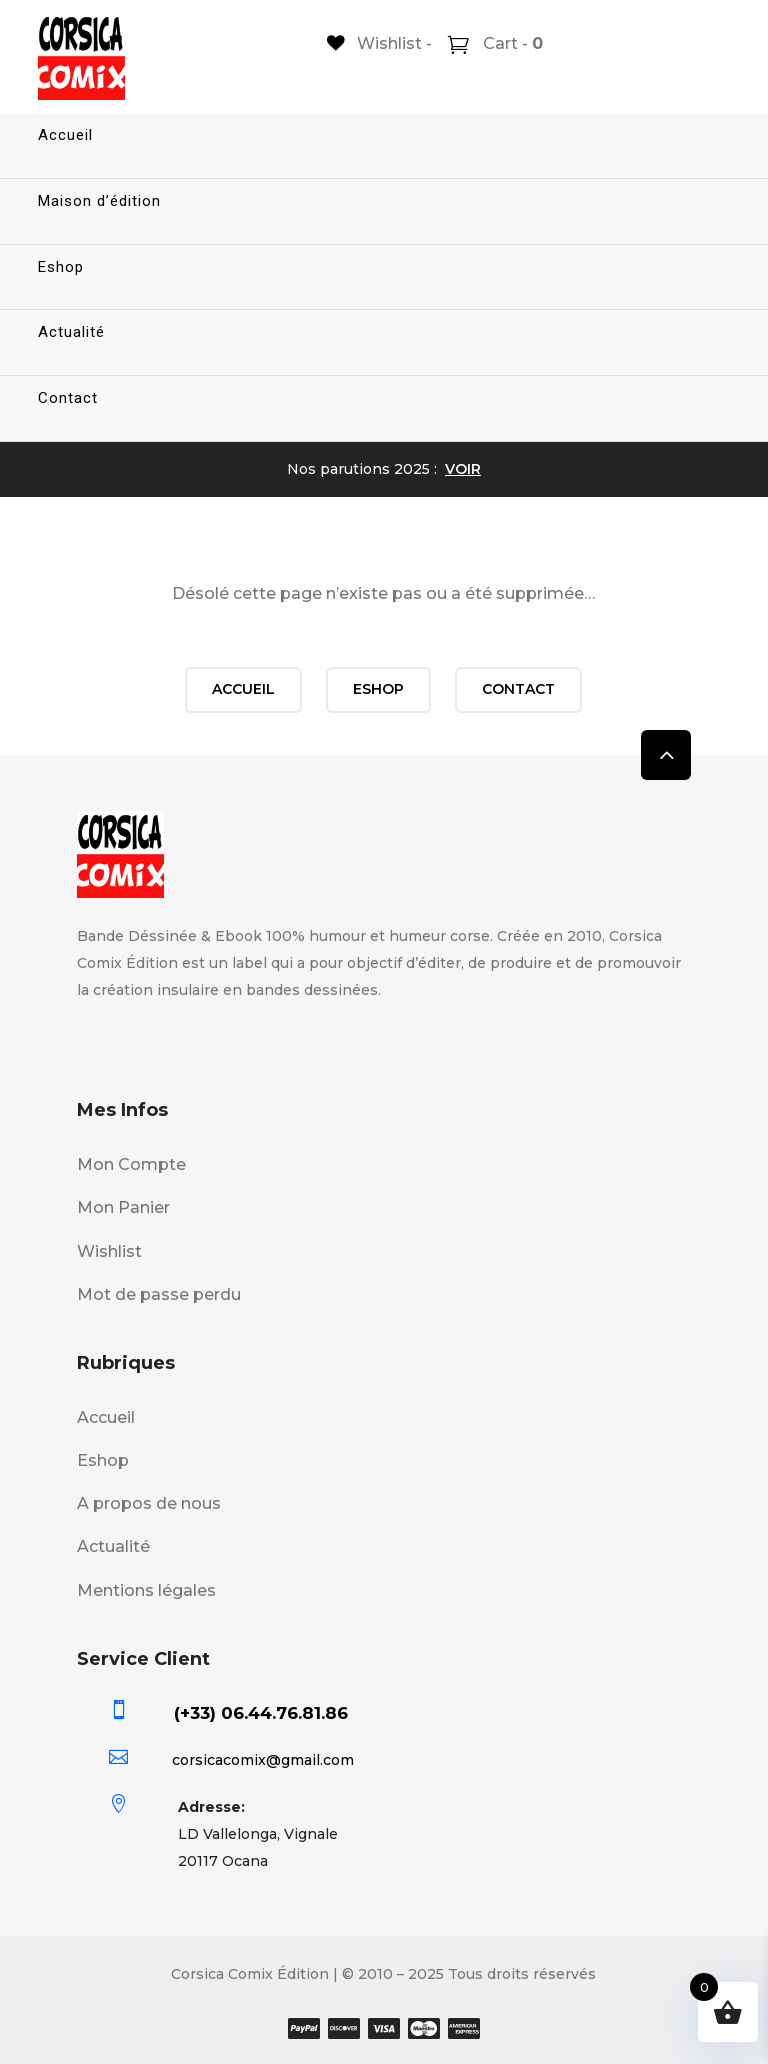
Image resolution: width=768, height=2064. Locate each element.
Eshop (61, 267)
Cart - (511, 43)
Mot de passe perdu (159, 1294)
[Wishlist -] (379, 43)
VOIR (463, 469)
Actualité (71, 332)
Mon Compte (131, 1164)
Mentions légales (146, 1590)
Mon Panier (123, 1207)
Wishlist (109, 1251)
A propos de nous (149, 1503)
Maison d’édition (99, 201)
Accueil (65, 135)
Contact (68, 398)
